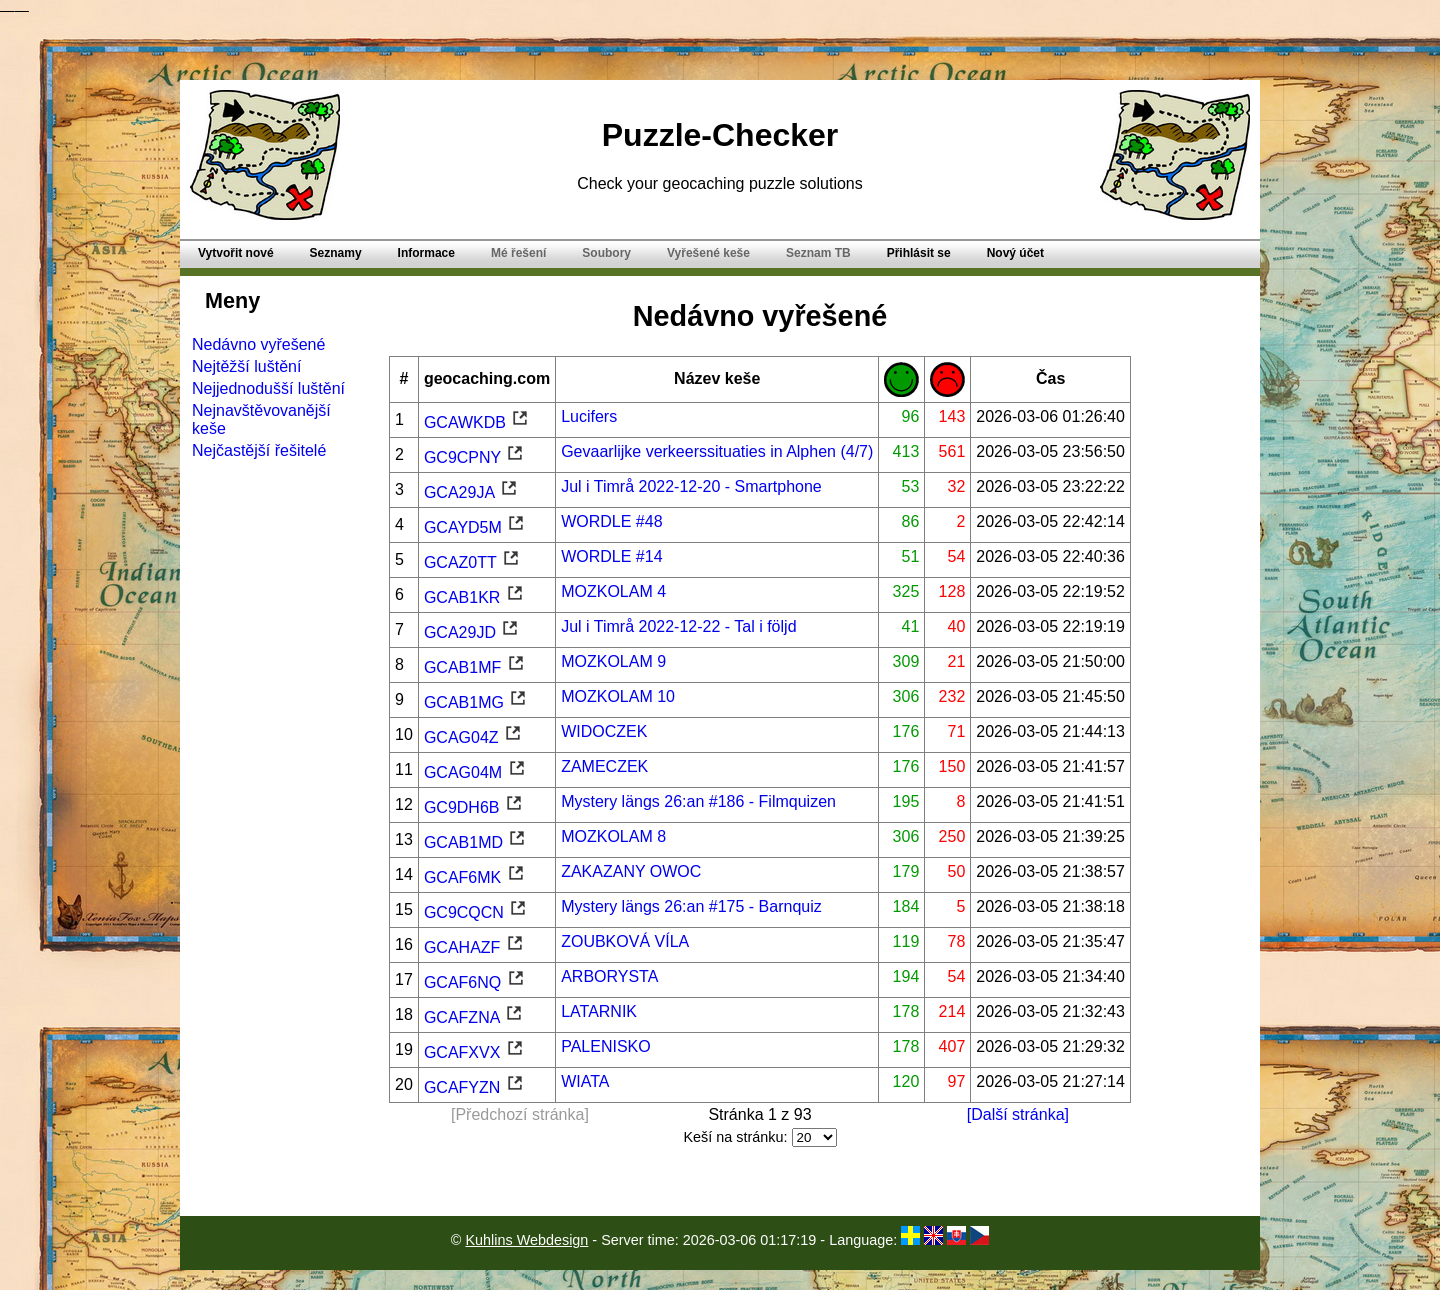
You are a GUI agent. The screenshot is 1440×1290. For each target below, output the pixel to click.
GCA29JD (472, 632)
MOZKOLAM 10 (618, 696)
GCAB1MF (475, 667)
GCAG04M (475, 772)
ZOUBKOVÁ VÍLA (625, 941)
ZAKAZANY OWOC (631, 871)
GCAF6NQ (475, 982)
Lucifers (589, 416)
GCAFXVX (474, 1052)
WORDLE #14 (611, 556)
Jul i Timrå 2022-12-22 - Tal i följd (678, 626)
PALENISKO (606, 1046)
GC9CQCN (476, 912)
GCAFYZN (474, 1087)
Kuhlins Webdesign (526, 1240)
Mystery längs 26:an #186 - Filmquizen (698, 801)
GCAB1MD (476, 842)
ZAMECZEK (604, 766)
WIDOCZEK (604, 731)
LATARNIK (599, 1011)
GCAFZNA (474, 1017)
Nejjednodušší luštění (268, 388)
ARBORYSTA (609, 976)
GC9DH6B (474, 807)
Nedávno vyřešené (258, 344)
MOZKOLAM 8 (613, 836)
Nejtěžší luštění (246, 366)
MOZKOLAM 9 (613, 661)
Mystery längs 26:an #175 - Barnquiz (691, 906)
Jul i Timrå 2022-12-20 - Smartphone (691, 486)
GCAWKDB (477, 422)
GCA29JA (471, 492)
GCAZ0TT (472, 562)
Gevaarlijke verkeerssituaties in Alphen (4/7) (717, 451)
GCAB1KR (474, 597)
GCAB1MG (476, 702)
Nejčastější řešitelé (259, 450)
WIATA (585, 1081)
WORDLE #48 (611, 521)
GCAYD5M (475, 527)
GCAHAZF (474, 947)
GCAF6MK (475, 877)
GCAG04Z (473, 737)
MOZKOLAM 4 (613, 591)
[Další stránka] (1018, 1114)
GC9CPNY (475, 457)
